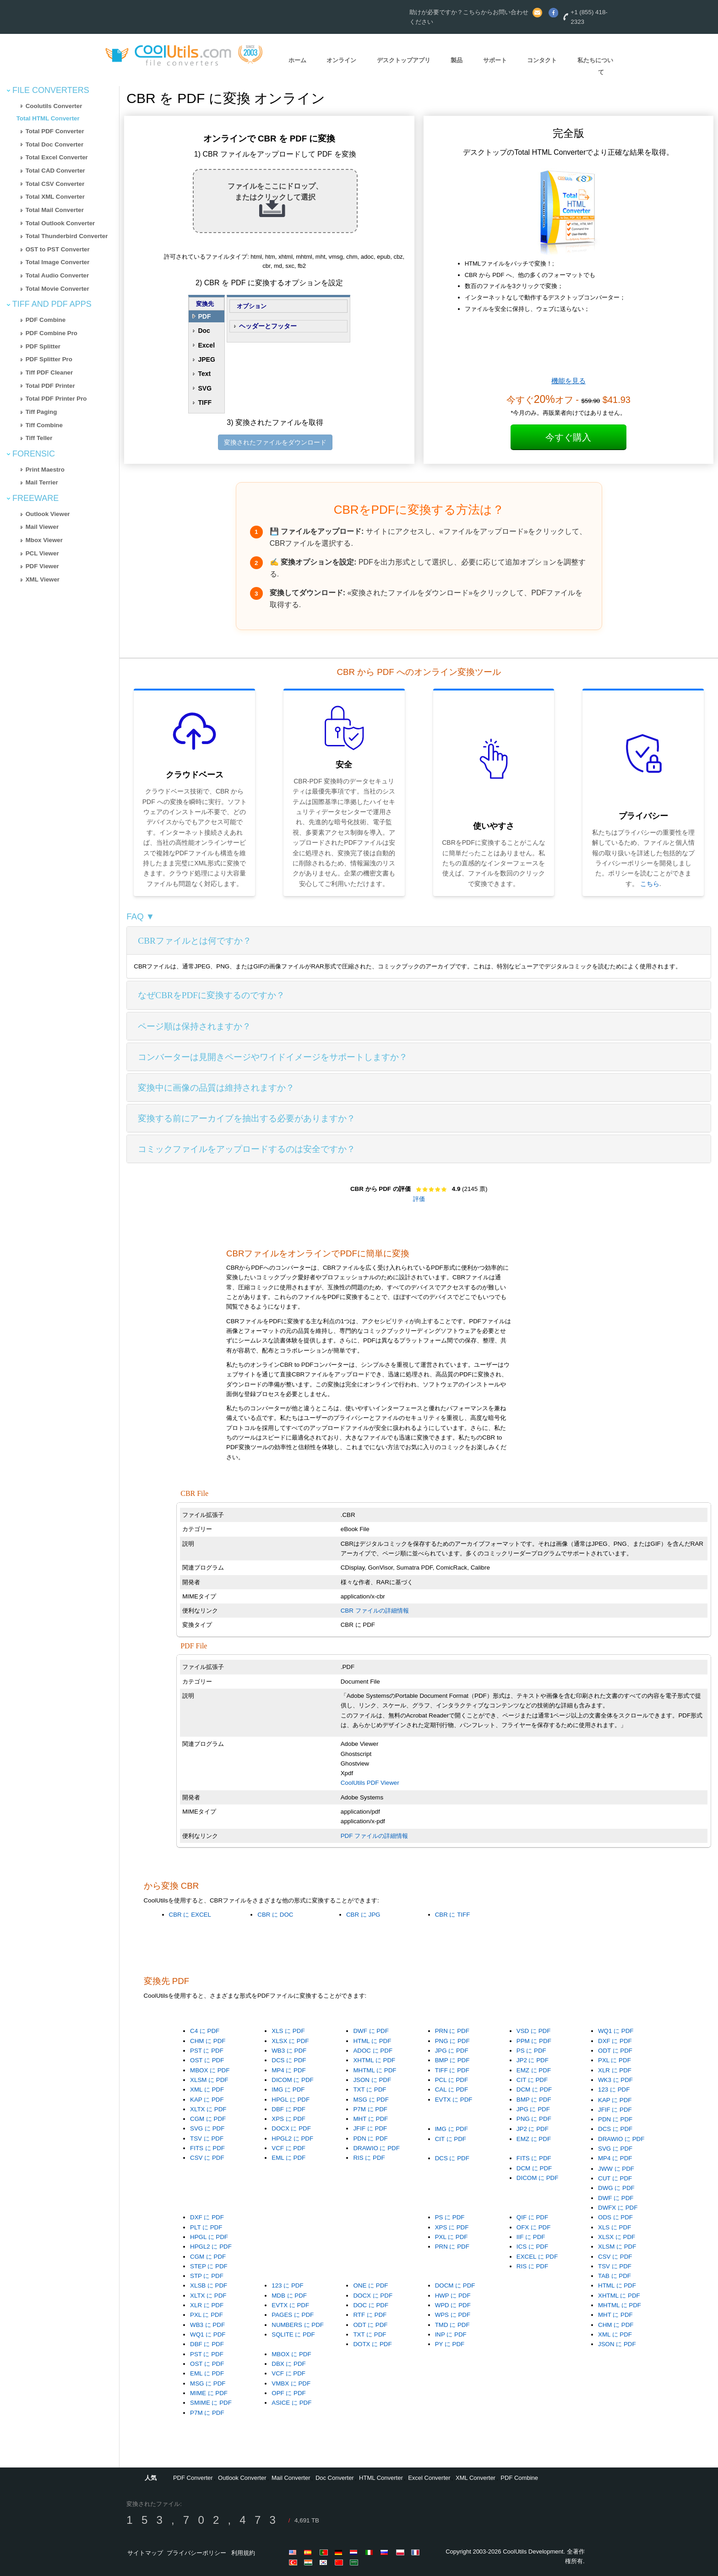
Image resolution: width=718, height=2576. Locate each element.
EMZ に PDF (534, 2070)
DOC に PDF (370, 2305)
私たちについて (595, 66)
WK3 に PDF (615, 2079)
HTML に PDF (372, 2041)
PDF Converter (193, 2477)
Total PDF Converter (55, 131)
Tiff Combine (44, 425)
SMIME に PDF (211, 2402)
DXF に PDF (615, 2041)
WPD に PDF (453, 2305)
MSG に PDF (370, 2099)
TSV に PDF (206, 2138)
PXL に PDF (614, 2060)
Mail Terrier (42, 482)
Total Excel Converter (57, 157)
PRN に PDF (452, 2030)
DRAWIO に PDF (376, 2148)
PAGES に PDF (293, 2314)
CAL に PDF (451, 2089)
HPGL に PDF (291, 2099)
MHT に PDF (370, 2118)
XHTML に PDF (374, 2060)
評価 (419, 1199)
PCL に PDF (451, 2079)
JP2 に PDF (533, 2060)
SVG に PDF (207, 2128)
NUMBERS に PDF (298, 2324)
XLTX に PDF (208, 2109)
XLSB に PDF (208, 2285)
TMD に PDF (452, 2324)
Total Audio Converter (57, 275)
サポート (495, 60)
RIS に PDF (369, 2157)
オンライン (341, 60)
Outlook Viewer (48, 514)
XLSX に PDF (290, 2041)
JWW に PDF (616, 2168)
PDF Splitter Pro (49, 359)
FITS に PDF (207, 2148)
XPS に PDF (288, 2118)
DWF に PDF (370, 2030)
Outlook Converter (242, 2477)
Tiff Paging (41, 411)
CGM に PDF (208, 2118)
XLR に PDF (614, 2070)
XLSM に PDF (209, 2079)
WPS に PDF (452, 2314)
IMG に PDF (288, 2089)
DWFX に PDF (617, 2207)
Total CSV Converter (55, 183)
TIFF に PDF (452, 2070)
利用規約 (243, 2552)
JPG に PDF (451, 2050)
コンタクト (542, 60)
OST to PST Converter (58, 249)
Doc (204, 330)
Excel (206, 345)
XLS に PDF (288, 2030)
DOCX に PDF (291, 2128)
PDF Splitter (43, 346)
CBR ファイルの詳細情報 (375, 1610)
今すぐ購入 (568, 437)
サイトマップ (145, 2552)
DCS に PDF (289, 2060)
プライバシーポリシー (196, 2552)
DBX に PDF (288, 2363)
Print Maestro (45, 469)
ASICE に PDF (291, 2402)
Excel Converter (429, 2477)
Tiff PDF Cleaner (49, 372)
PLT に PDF (206, 2227)
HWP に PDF (453, 2295)
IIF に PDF (531, 2237)
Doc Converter (334, 2477)
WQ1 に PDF (615, 2030)
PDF (204, 316)
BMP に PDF (452, 2060)
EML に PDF (288, 2157)
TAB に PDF (614, 2275)
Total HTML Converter (48, 118)
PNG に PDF (452, 2041)
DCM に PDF (534, 2089)
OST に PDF (207, 2060)
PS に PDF (531, 2050)
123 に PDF (614, 2089)
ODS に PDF (615, 2217)
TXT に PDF (369, 2089)
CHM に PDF (207, 2041)
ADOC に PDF (372, 2050)
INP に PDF (451, 2334)
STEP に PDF (209, 2266)
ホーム (297, 60)
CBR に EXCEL (190, 1914)
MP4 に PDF (288, 2070)
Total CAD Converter (55, 170)
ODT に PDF (615, 2050)
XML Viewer (43, 579)
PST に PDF (206, 2050)
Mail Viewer (42, 526)
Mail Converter (291, 2477)
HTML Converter (381, 2477)
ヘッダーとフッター (268, 326)
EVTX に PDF (454, 2099)
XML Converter (475, 2477)
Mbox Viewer (44, 540)
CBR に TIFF (452, 1914)
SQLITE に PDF (293, 2334)
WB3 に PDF (289, 2050)
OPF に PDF (288, 2393)
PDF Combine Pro (51, 333)
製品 (456, 60)
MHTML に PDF (374, 2070)
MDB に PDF (289, 2295)
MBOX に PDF (209, 2070)
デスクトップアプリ (403, 60)
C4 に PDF (204, 2030)
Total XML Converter (55, 196)
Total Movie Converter (57, 288)
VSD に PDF (533, 2030)
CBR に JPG (363, 1914)
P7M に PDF (370, 2109)
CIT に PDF (532, 2079)
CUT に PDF (615, 2178)
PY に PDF (450, 2344)
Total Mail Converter (55, 210)
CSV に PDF (207, 2157)
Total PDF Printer (50, 385)
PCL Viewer (42, 553)
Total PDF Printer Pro (56, 398)
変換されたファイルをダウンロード (275, 442)
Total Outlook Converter (60, 223)
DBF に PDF (288, 2109)
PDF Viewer (42, 566)
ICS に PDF (532, 2246)
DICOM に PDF (293, 2079)
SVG (205, 388)
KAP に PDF (207, 2099)
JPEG (206, 359)
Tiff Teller (39, 438)
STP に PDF (206, 2275)
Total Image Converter (58, 262)
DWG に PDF (616, 2188)
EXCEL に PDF (537, 2256)
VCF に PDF (288, 2148)
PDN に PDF (370, 2138)
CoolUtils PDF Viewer (370, 1782)
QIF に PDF (532, 2217)
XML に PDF (207, 2089)
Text (204, 373)
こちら (649, 883)
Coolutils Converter (54, 106)
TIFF (205, 402)
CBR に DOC (275, 1914)
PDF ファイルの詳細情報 (374, 1835)
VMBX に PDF (291, 2383)
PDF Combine (45, 319)
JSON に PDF (372, 2079)
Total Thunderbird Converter (67, 236)
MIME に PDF (209, 2393)
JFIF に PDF (370, 2128)
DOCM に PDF (455, 2285)
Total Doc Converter (54, 144)
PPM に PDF (534, 2041)
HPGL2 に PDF (292, 2138)
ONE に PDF (370, 2285)
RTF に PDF (369, 2314)
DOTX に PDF (372, 2344)
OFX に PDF (533, 2227)
